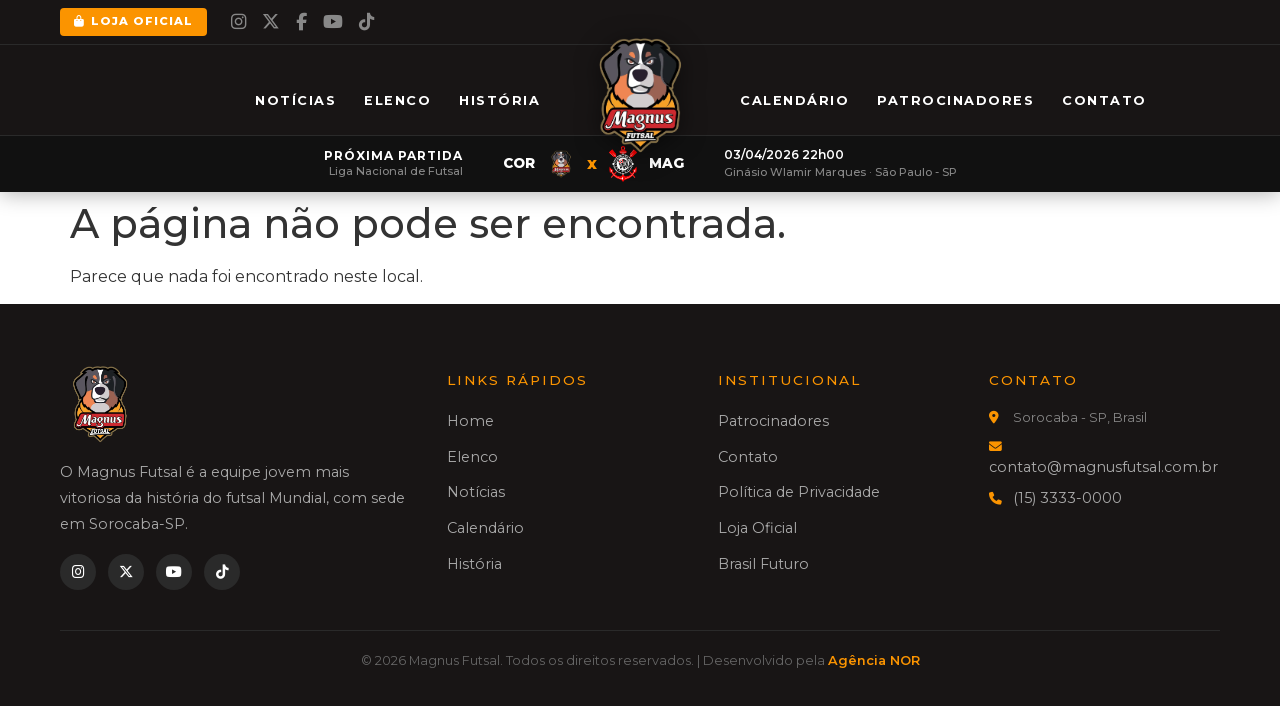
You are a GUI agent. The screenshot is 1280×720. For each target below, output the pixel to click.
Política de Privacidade (799, 492)
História (499, 100)
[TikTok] (366, 22)
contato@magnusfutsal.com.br (1103, 467)
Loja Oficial (133, 21)
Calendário (794, 100)
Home (470, 421)
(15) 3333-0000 (1067, 498)
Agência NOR (874, 660)
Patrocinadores (955, 100)
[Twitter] (271, 22)
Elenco (397, 100)
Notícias (295, 100)
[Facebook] (301, 22)
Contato (1104, 100)
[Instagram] (238, 22)
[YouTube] (333, 22)
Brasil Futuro (763, 564)
